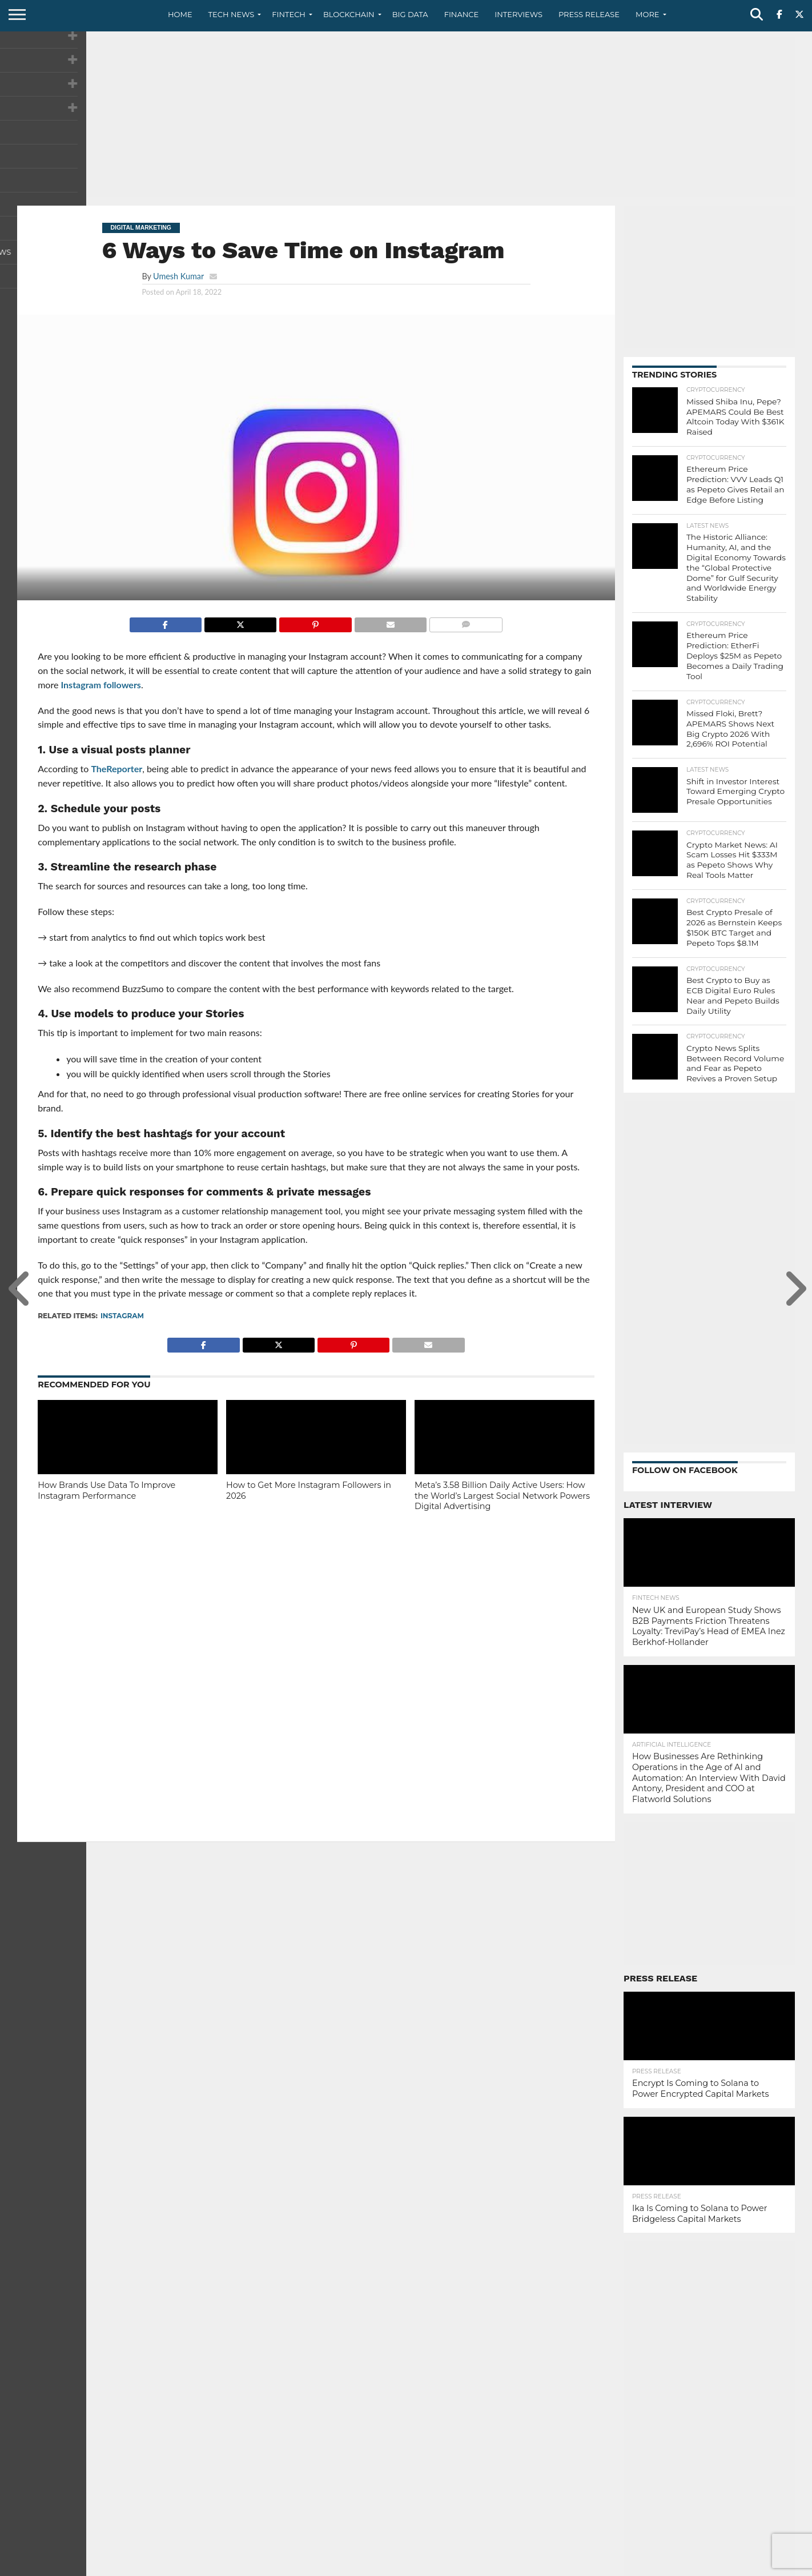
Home (180, 14)
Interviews (518, 14)
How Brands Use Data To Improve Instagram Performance (106, 1490)
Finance (461, 14)
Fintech (288, 14)
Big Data (410, 14)
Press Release (589, 14)
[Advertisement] (406, 117)
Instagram (122, 1315)
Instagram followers (100, 684)
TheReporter (116, 768)
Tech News (231, 14)
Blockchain (349, 14)
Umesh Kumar (178, 276)
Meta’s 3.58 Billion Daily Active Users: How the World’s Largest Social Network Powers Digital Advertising (502, 1495)
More (647, 14)
